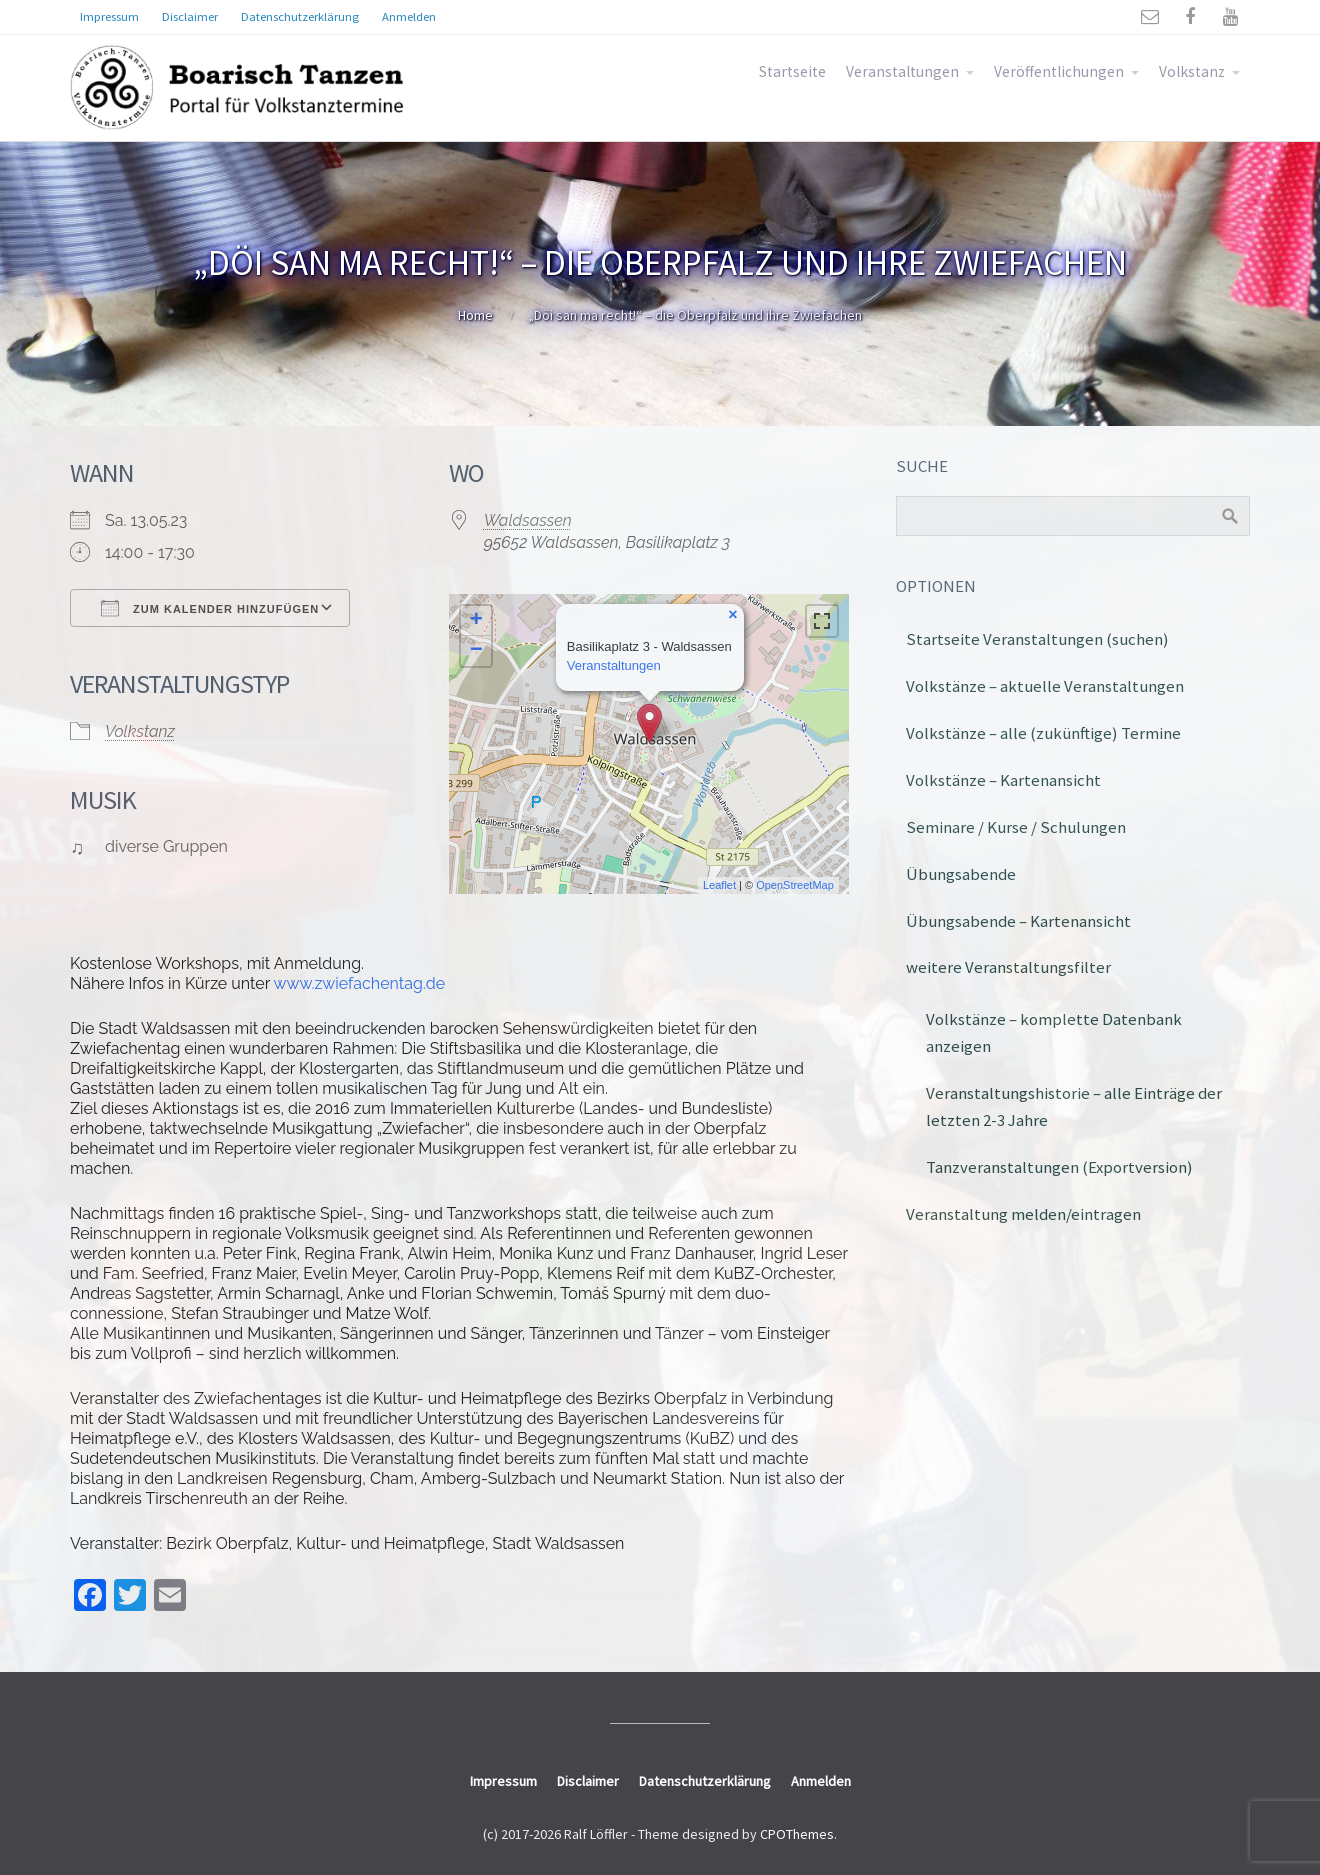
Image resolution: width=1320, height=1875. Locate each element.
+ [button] (476, 621)
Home (475, 315)
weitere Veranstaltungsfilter (1008, 967)
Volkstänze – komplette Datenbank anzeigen (1054, 1032)
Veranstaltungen (902, 71)
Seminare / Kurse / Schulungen (1016, 827)
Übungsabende (961, 874)
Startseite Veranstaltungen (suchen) (1037, 639)
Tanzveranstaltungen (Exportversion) (1059, 1167)
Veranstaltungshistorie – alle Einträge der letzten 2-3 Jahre (1074, 1106)
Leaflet (719, 885)
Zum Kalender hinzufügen (210, 608)
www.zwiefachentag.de (360, 983)
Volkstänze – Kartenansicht (1003, 780)
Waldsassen (528, 520)
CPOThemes (797, 1834)
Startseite (792, 71)
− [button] (476, 651)
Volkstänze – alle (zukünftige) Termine (1043, 733)
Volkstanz (1192, 71)
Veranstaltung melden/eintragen (1023, 1214)
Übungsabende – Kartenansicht (1018, 921)
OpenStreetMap (795, 885)
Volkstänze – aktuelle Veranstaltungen (1045, 686)
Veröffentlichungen (1059, 71)
